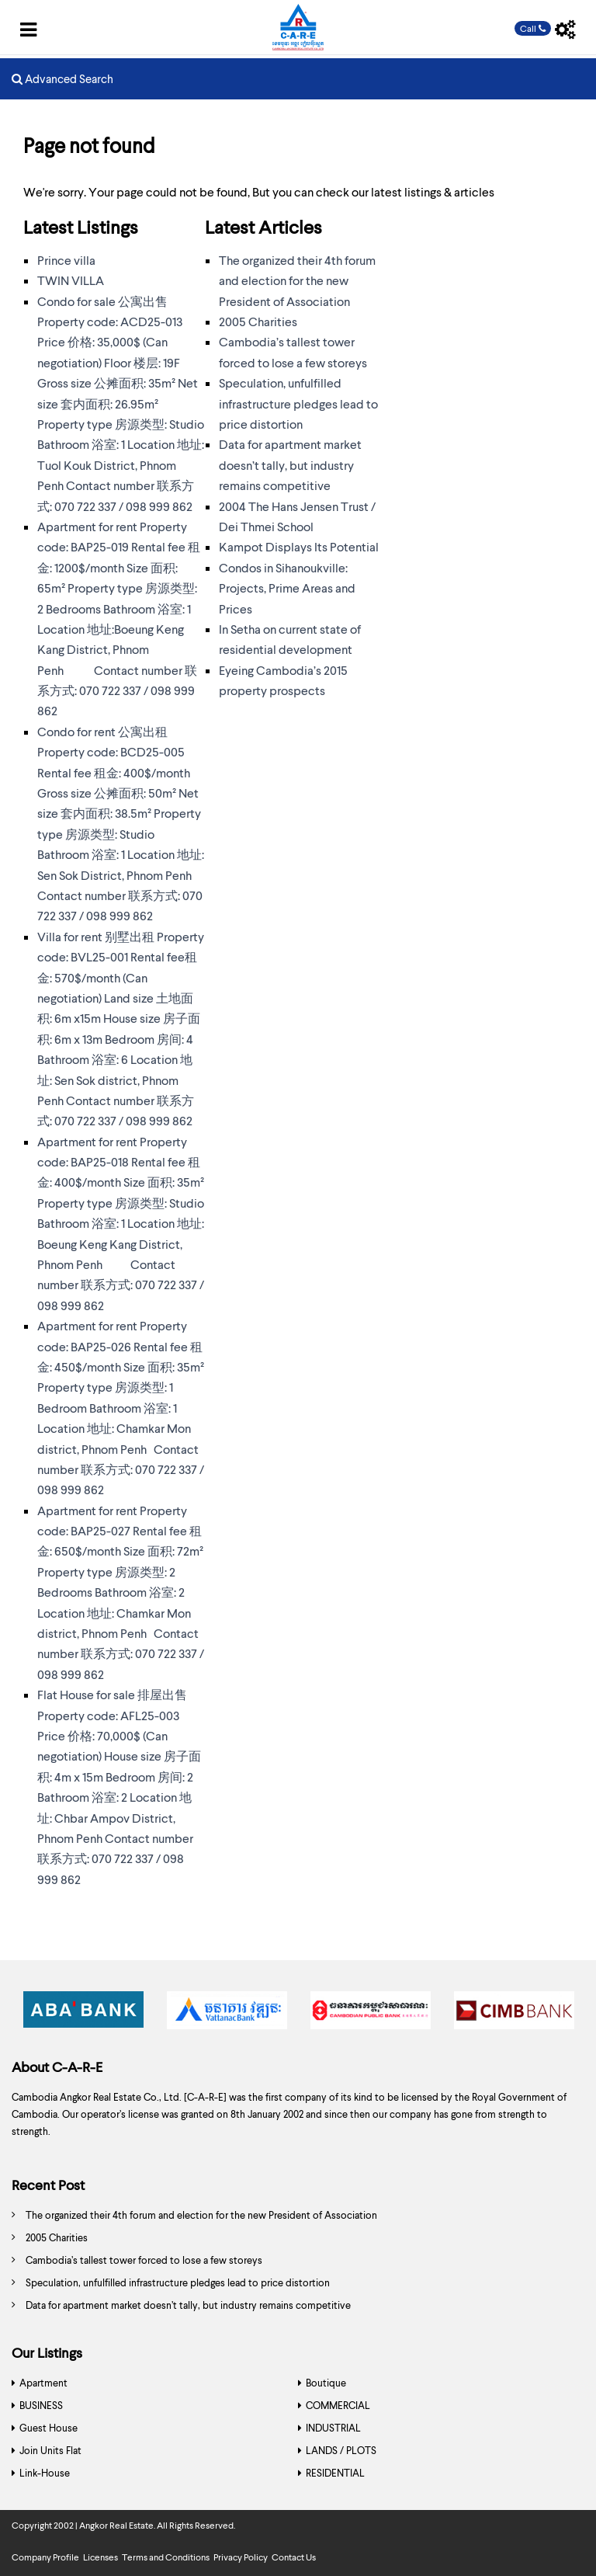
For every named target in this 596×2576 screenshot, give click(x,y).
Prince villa (66, 259)
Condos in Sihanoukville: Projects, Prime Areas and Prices (287, 588)
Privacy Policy (240, 2557)
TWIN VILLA (70, 280)
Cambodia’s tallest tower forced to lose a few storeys (144, 2260)
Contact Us (294, 2557)
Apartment (43, 2382)
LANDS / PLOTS (341, 2450)
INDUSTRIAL (333, 2427)
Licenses (100, 2557)
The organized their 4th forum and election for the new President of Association (297, 280)
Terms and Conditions (166, 2557)
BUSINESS (41, 2405)
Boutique (326, 2382)
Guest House (48, 2427)
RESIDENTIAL (335, 2472)
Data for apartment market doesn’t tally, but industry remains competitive (290, 464)
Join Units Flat (50, 2450)
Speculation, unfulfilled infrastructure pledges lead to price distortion (298, 403)
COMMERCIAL (338, 2405)
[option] (83, 2014)
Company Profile (45, 2557)
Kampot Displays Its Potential (299, 546)
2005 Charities (258, 321)
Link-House (44, 2472)
